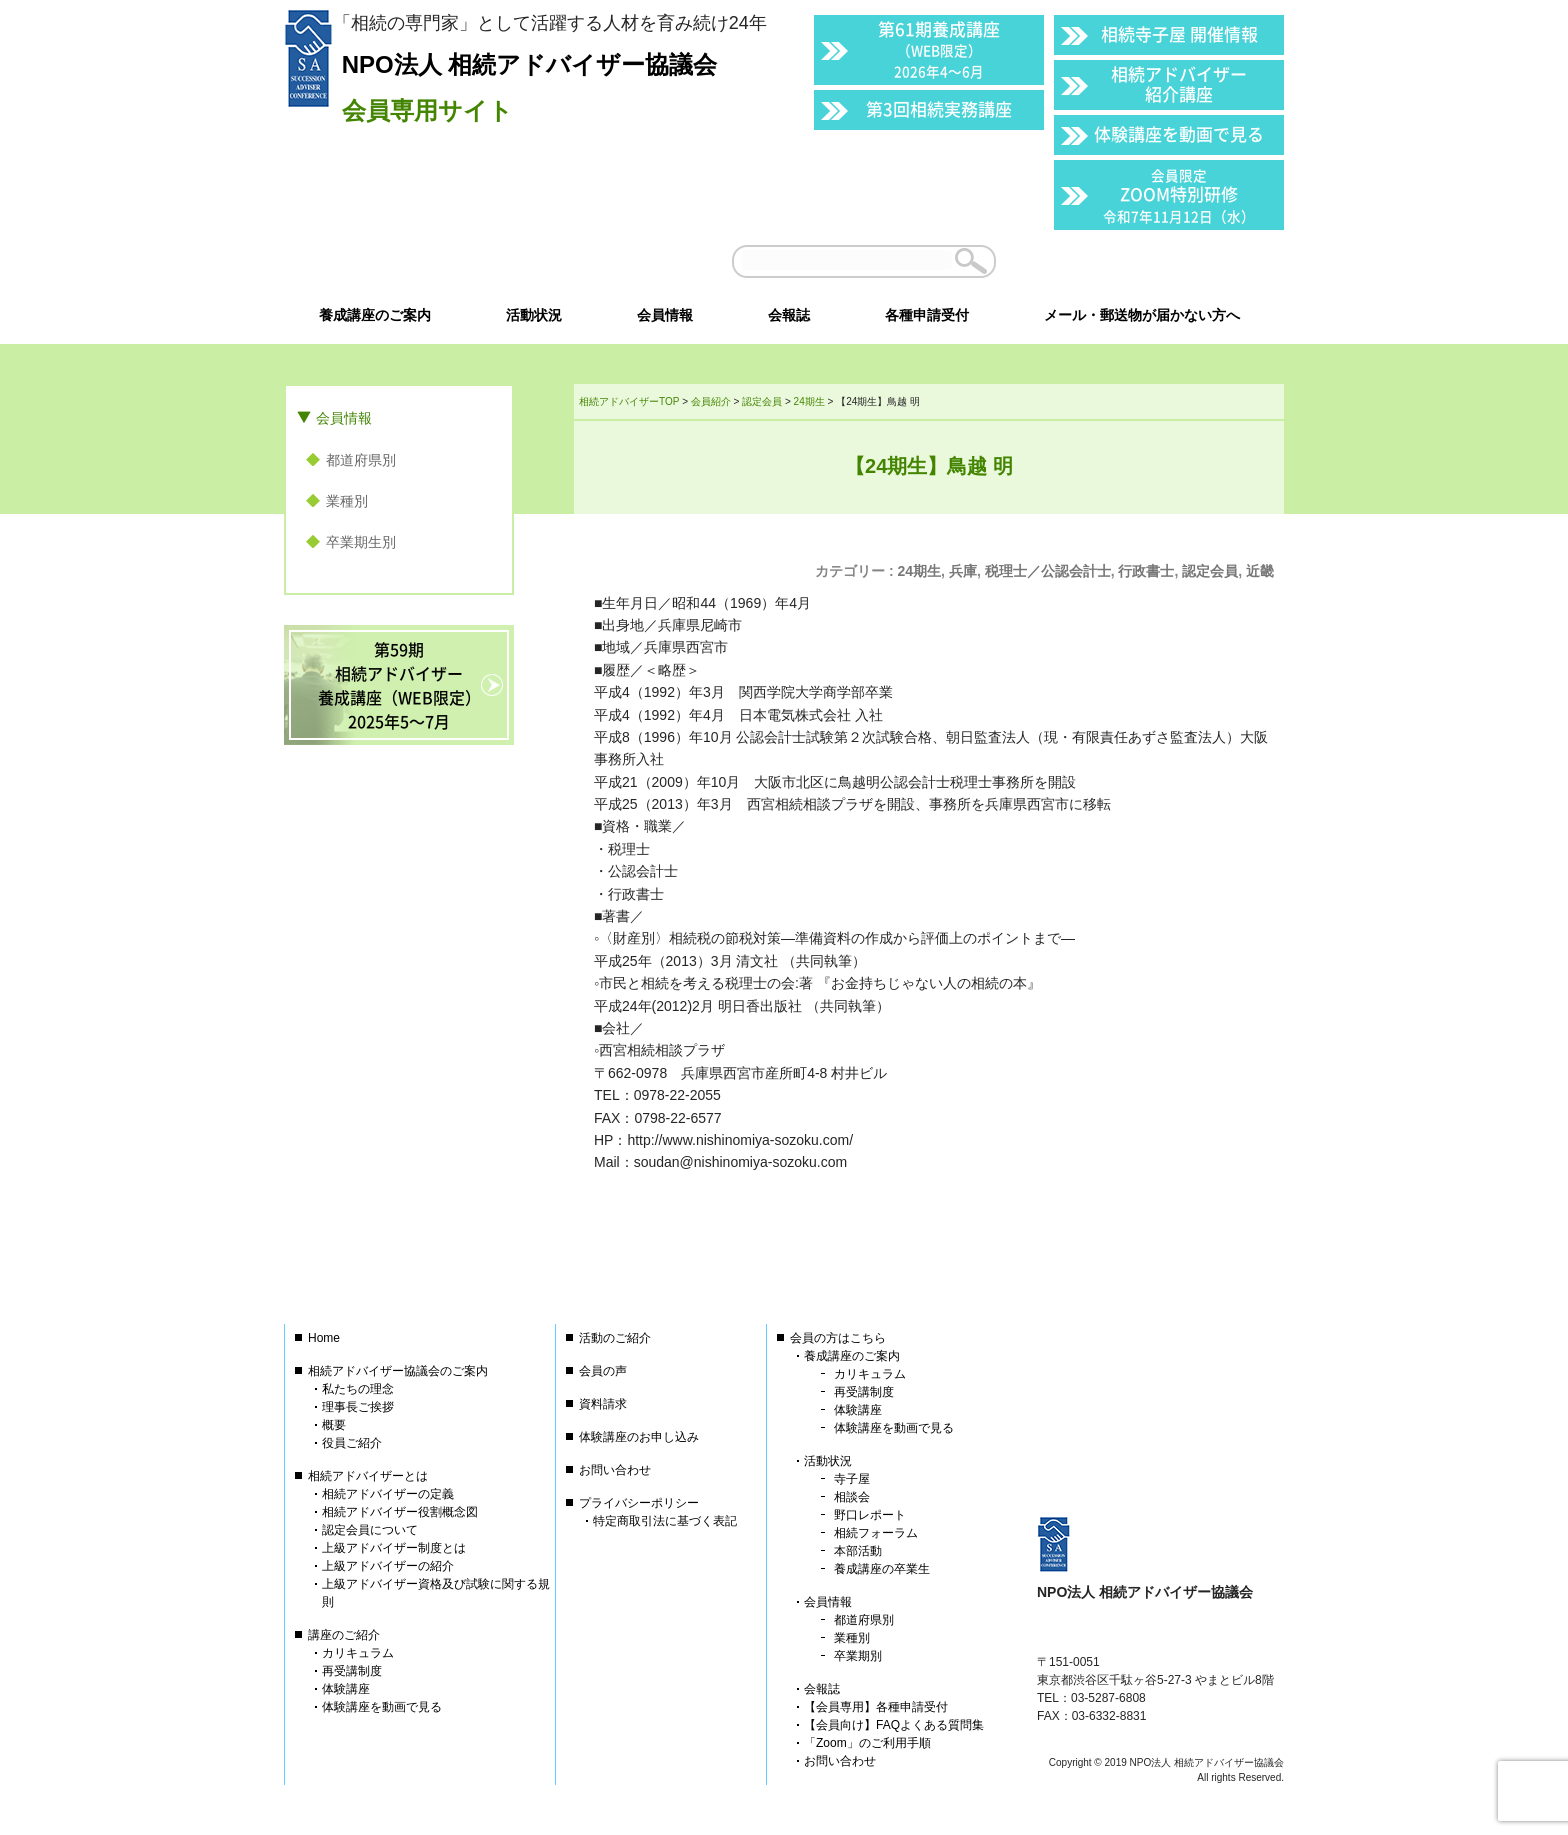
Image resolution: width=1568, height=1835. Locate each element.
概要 (334, 1425)
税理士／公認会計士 (1048, 571)
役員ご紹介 (352, 1443)
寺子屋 (852, 1479)
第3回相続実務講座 (939, 108)
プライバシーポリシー (639, 1503)
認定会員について (370, 1530)
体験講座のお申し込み (639, 1437)
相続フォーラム (876, 1533)
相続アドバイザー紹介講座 (1179, 83)
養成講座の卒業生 (882, 1569)
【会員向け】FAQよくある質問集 (894, 1725)
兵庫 (963, 571)
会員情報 (344, 418)
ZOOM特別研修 (1179, 195)
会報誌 (822, 1689)
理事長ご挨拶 (358, 1407)
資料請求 (603, 1404)
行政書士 (1146, 571)
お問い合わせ (615, 1470)
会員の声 (603, 1371)
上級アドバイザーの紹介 (388, 1566)
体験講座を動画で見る (1179, 133)
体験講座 (346, 1689)
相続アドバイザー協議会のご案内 (398, 1371)
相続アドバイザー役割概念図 (400, 1512)
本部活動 (858, 1551)
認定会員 (1210, 571)
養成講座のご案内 (852, 1356)
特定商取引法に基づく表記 (665, 1521)
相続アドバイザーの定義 (388, 1494)
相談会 (852, 1497)
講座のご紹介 (344, 1635)
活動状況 (828, 1461)
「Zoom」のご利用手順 (867, 1743)
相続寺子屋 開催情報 (1179, 33)
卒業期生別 (361, 542)
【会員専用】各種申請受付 (876, 1707)
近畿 (1260, 571)
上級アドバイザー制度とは (394, 1548)
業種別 (347, 501)
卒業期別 (858, 1656)
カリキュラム (358, 1653)
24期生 (920, 571)
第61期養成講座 (939, 48)
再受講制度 (352, 1671)
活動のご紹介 (615, 1338)
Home (324, 1338)
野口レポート (870, 1515)
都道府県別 (361, 460)
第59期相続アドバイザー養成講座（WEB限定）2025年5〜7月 (399, 685)
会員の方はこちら (838, 1338)
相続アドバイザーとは (368, 1476)
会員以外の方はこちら (1146, 261)
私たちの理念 (358, 1389)
